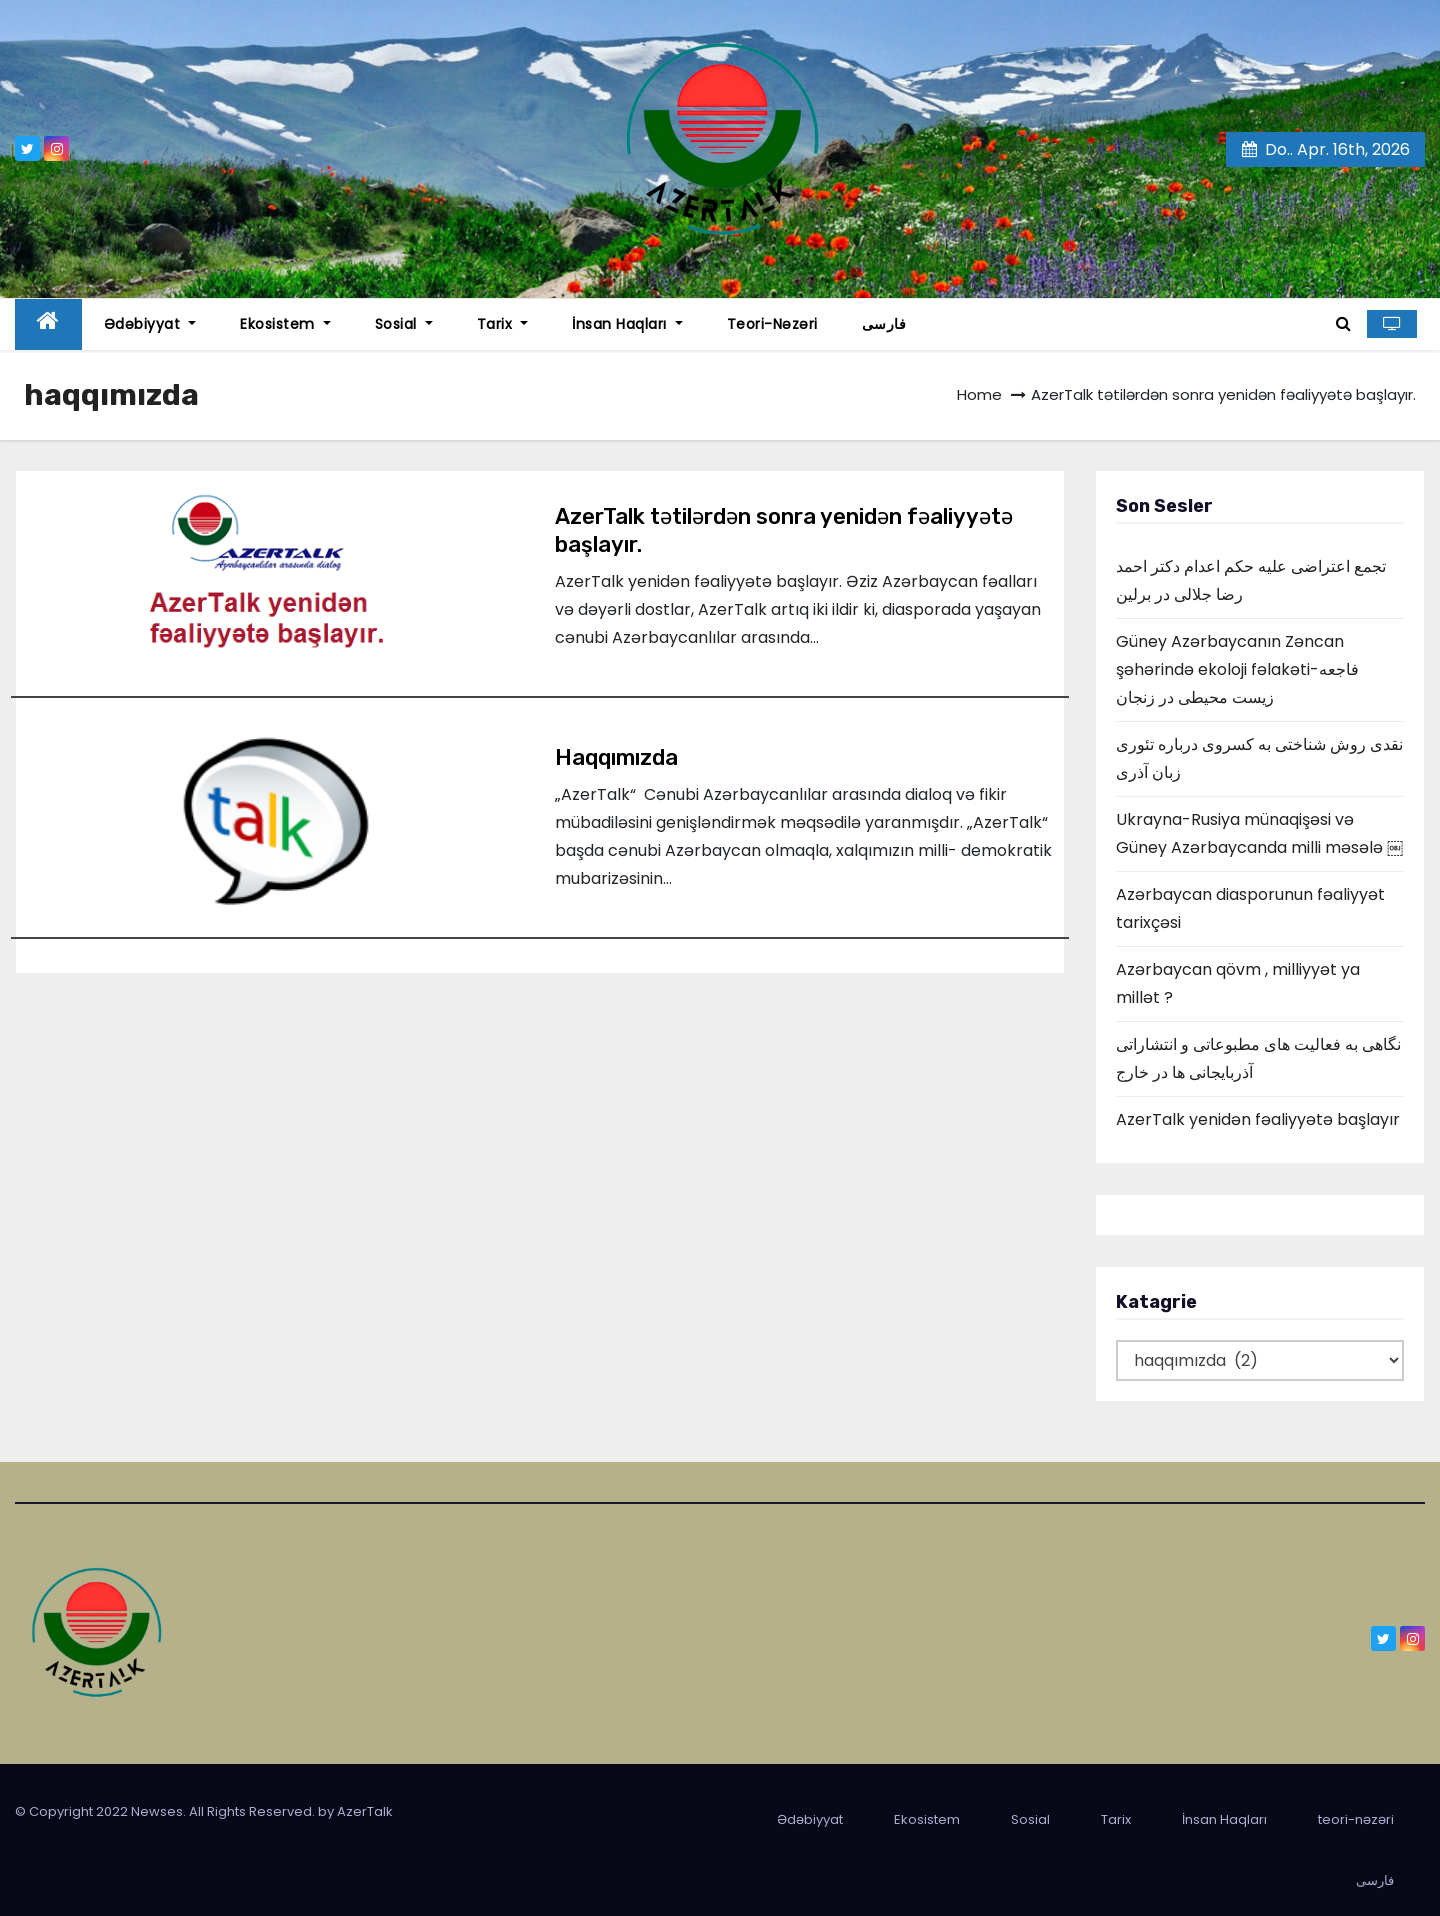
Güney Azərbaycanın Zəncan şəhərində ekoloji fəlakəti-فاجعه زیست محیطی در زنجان (1237, 669)
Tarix (503, 324)
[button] (1343, 323)
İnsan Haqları (627, 324)
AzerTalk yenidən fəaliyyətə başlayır (1258, 1119)
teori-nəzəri (772, 324)
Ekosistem (285, 324)
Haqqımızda (616, 757)
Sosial (404, 324)
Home (979, 394)
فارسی (884, 324)
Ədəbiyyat (150, 324)
